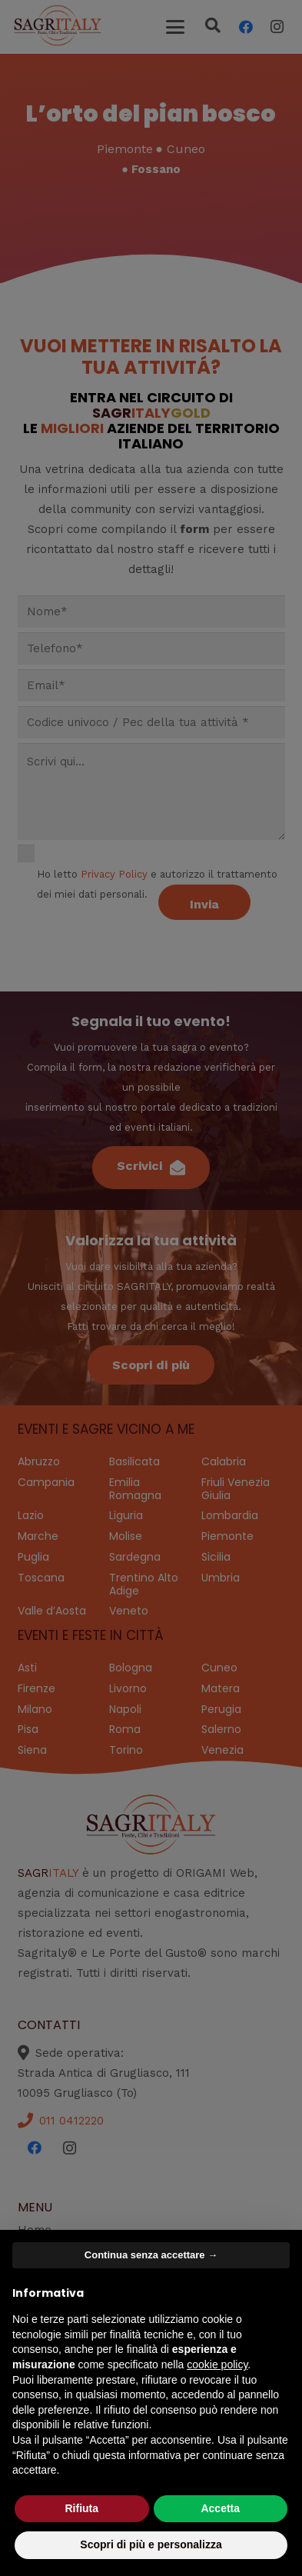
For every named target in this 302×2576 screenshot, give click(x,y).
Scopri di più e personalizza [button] (150, 2544)
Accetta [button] (220, 2508)
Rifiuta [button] (81, 2508)
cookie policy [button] (217, 2364)
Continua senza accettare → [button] (151, 2255)
